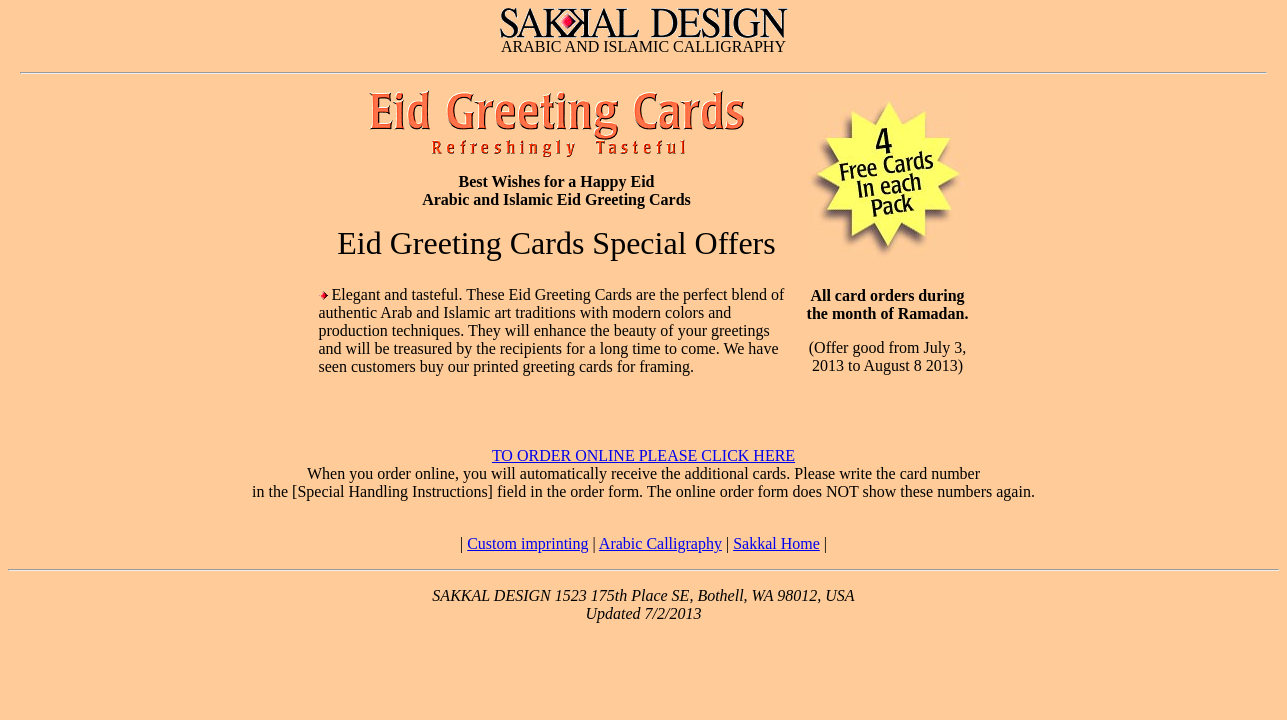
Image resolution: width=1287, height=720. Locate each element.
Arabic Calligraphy (660, 543)
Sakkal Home (776, 543)
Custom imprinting (527, 543)
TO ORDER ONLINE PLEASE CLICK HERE (643, 455)
